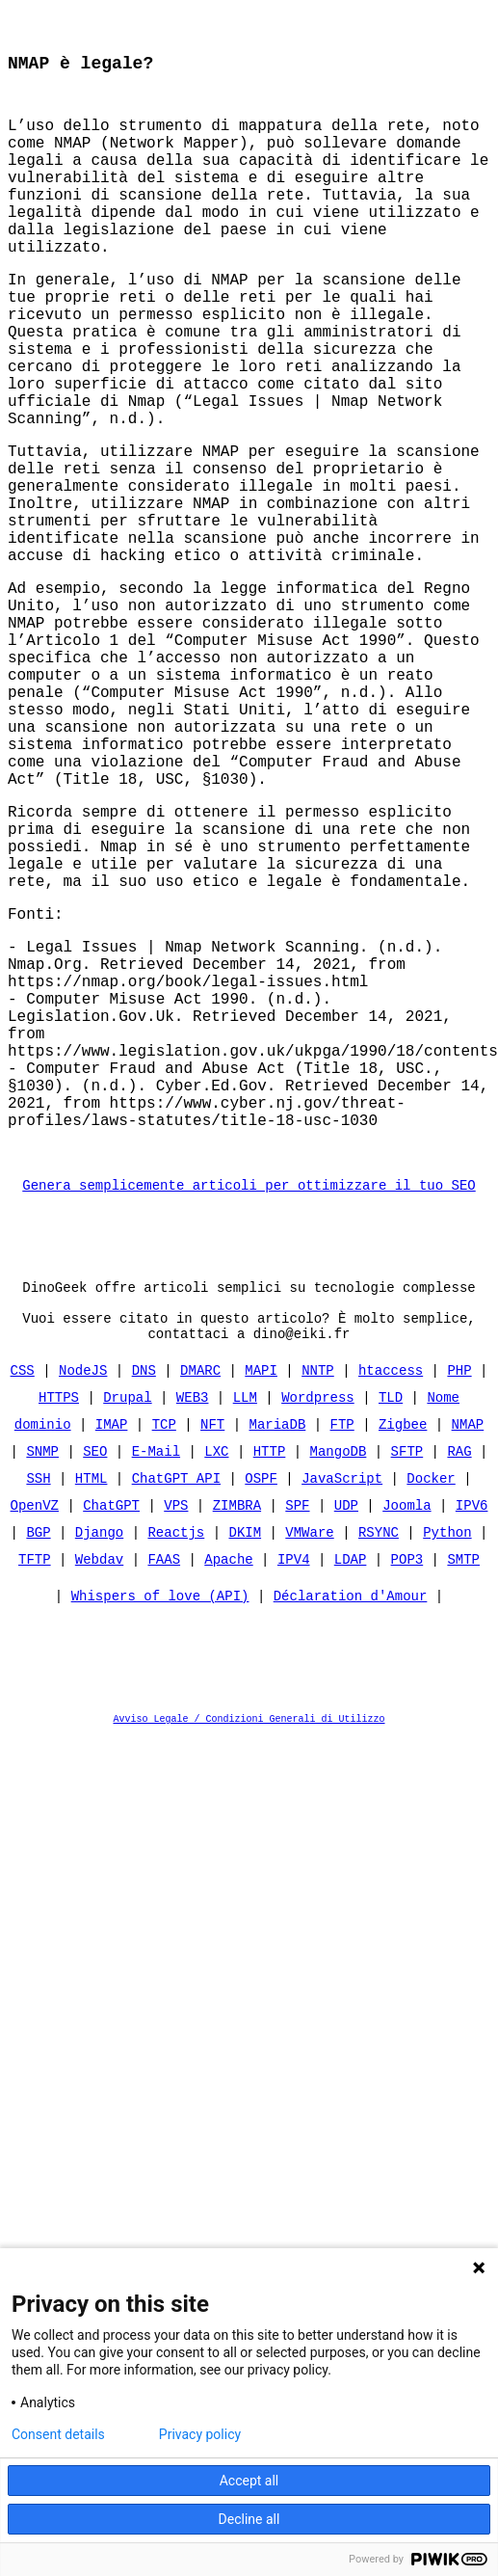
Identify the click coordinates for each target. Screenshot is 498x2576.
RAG (459, 1680)
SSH (38, 1707)
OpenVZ (35, 1734)
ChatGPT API (176, 1707)
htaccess (390, 1599)
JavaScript (341, 1707)
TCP (164, 1653)
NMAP (468, 1653)
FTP (342, 1653)
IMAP (111, 1653)
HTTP (269, 1680)
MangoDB (338, 1680)
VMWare (309, 1761)
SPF (297, 1734)
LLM (245, 1626)
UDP (346, 1734)
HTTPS (59, 1626)
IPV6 (472, 1734)
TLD (391, 1626)
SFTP (407, 1680)
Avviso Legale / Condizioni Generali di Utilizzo (249, 1952)
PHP (459, 1599)
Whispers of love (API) (160, 1829)
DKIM (245, 1761)
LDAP (350, 1788)
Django (99, 1761)
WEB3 (192, 1626)
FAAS (163, 1788)
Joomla (406, 1734)
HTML (91, 1707)
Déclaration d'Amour (351, 1829)
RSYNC (378, 1761)
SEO (95, 1680)
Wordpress (317, 1626)
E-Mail (156, 1680)
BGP (38, 1761)
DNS (144, 1599)
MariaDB (277, 1653)
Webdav (99, 1788)
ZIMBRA (237, 1734)
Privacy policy (200, 2434)
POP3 (407, 1788)
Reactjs (175, 1761)
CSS (23, 1599)
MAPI (261, 1599)
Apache (228, 1788)
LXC (216, 1680)
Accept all (249, 2480)
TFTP (34, 1788)
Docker (430, 1707)
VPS (176, 1734)
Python (447, 1761)
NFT (212, 1653)
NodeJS (83, 1599)
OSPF (261, 1707)
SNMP (42, 1680)
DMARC (200, 1599)
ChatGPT (111, 1734)
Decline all (249, 2519)
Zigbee (403, 1653)
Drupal (127, 1626)
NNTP (317, 1599)
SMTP (463, 1788)
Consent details (58, 2434)
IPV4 (293, 1788)
